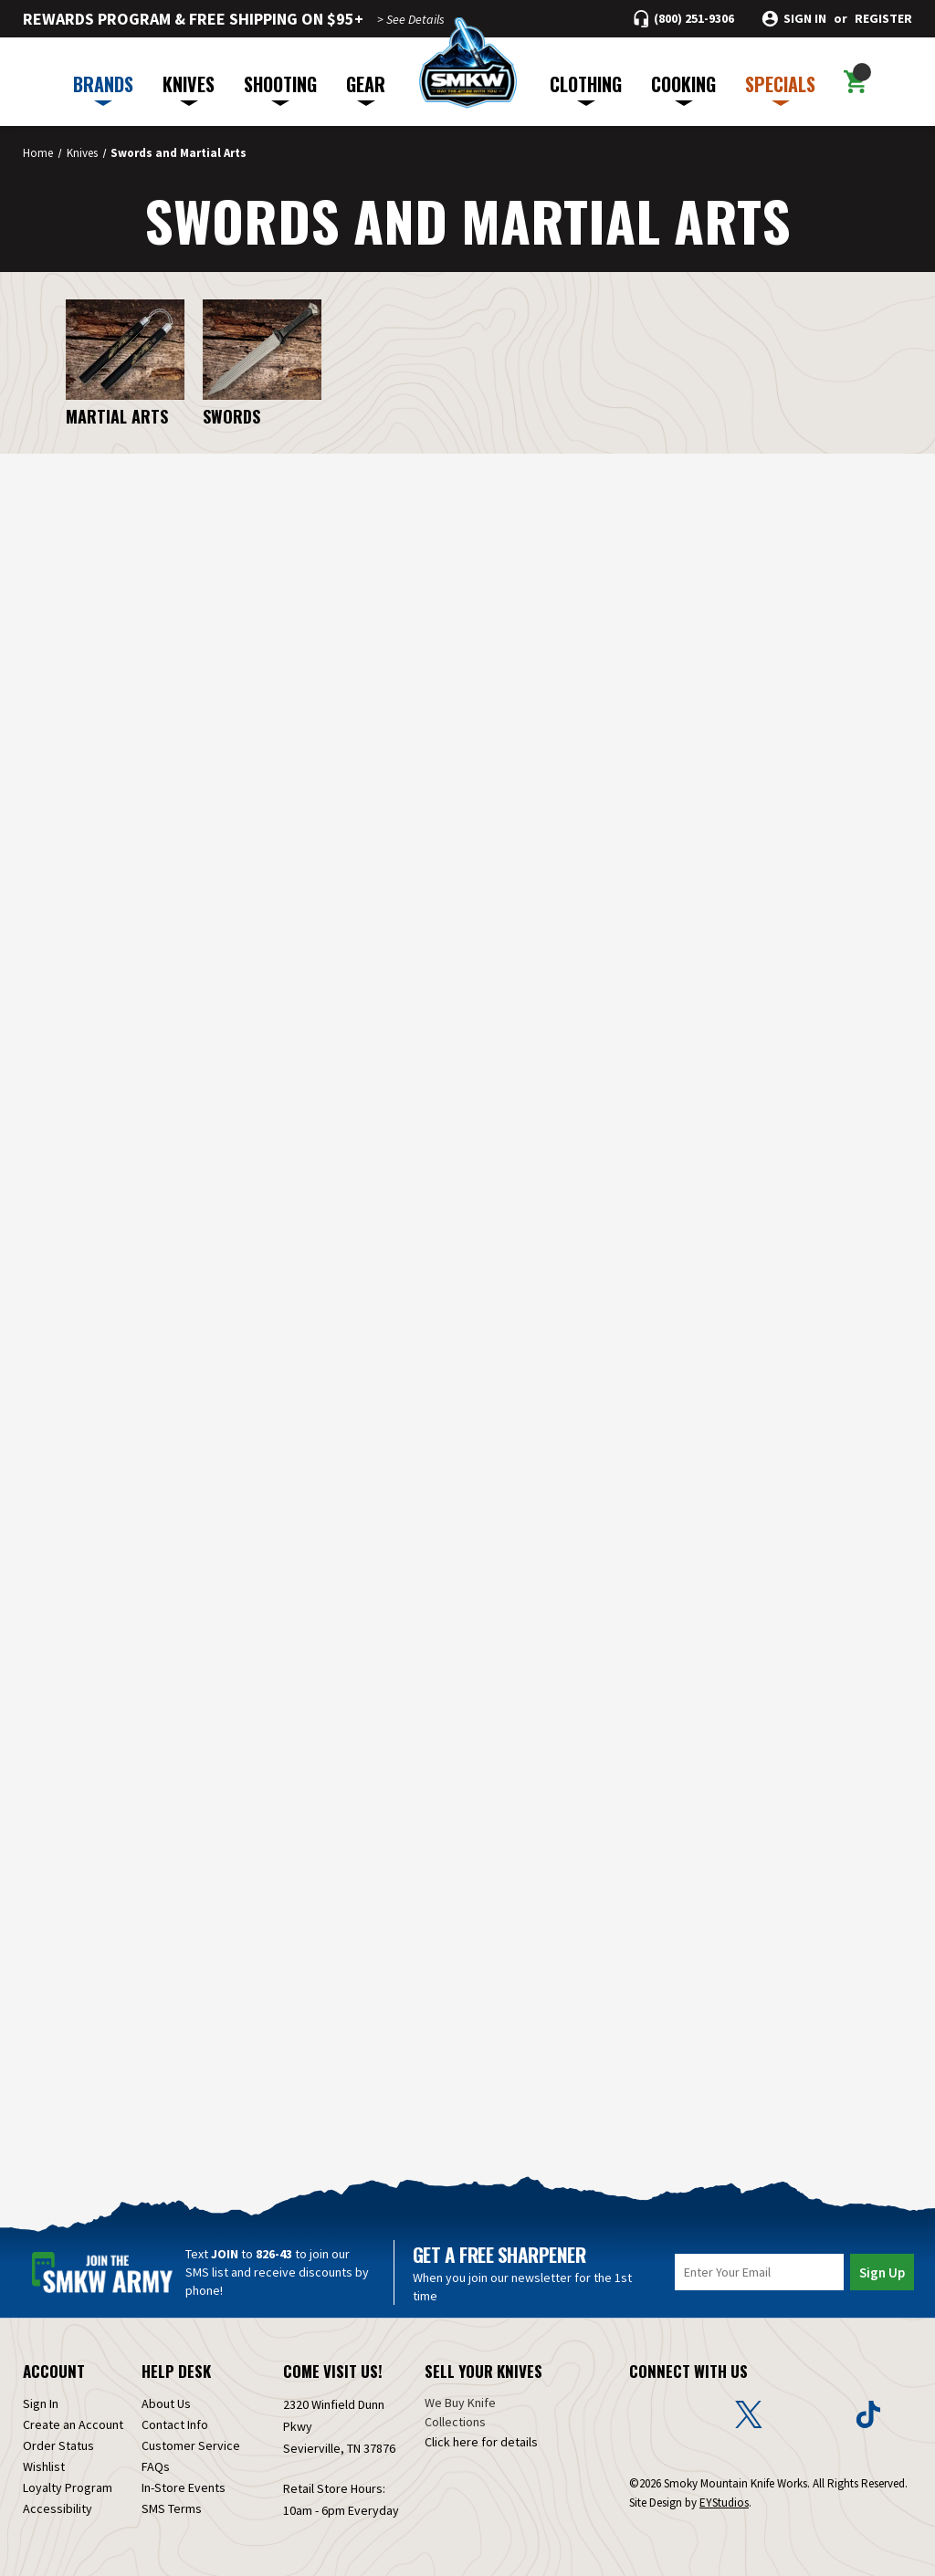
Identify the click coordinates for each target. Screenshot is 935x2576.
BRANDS (103, 88)
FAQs (156, 2466)
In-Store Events (184, 2487)
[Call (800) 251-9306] (684, 18)
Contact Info (175, 2424)
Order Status (58, 2445)
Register (883, 19)
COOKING (683, 88)
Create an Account (73, 2424)
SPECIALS (780, 88)
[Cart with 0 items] (855, 82)
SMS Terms (172, 2508)
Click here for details (481, 2442)
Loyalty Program (67, 2487)
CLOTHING (586, 88)
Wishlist (44, 2466)
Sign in (804, 19)
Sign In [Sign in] (40, 2403)
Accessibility (57, 2508)
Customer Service (191, 2445)
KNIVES (189, 88)
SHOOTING (280, 88)
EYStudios (724, 2502)
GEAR (365, 88)
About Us (166, 2403)
